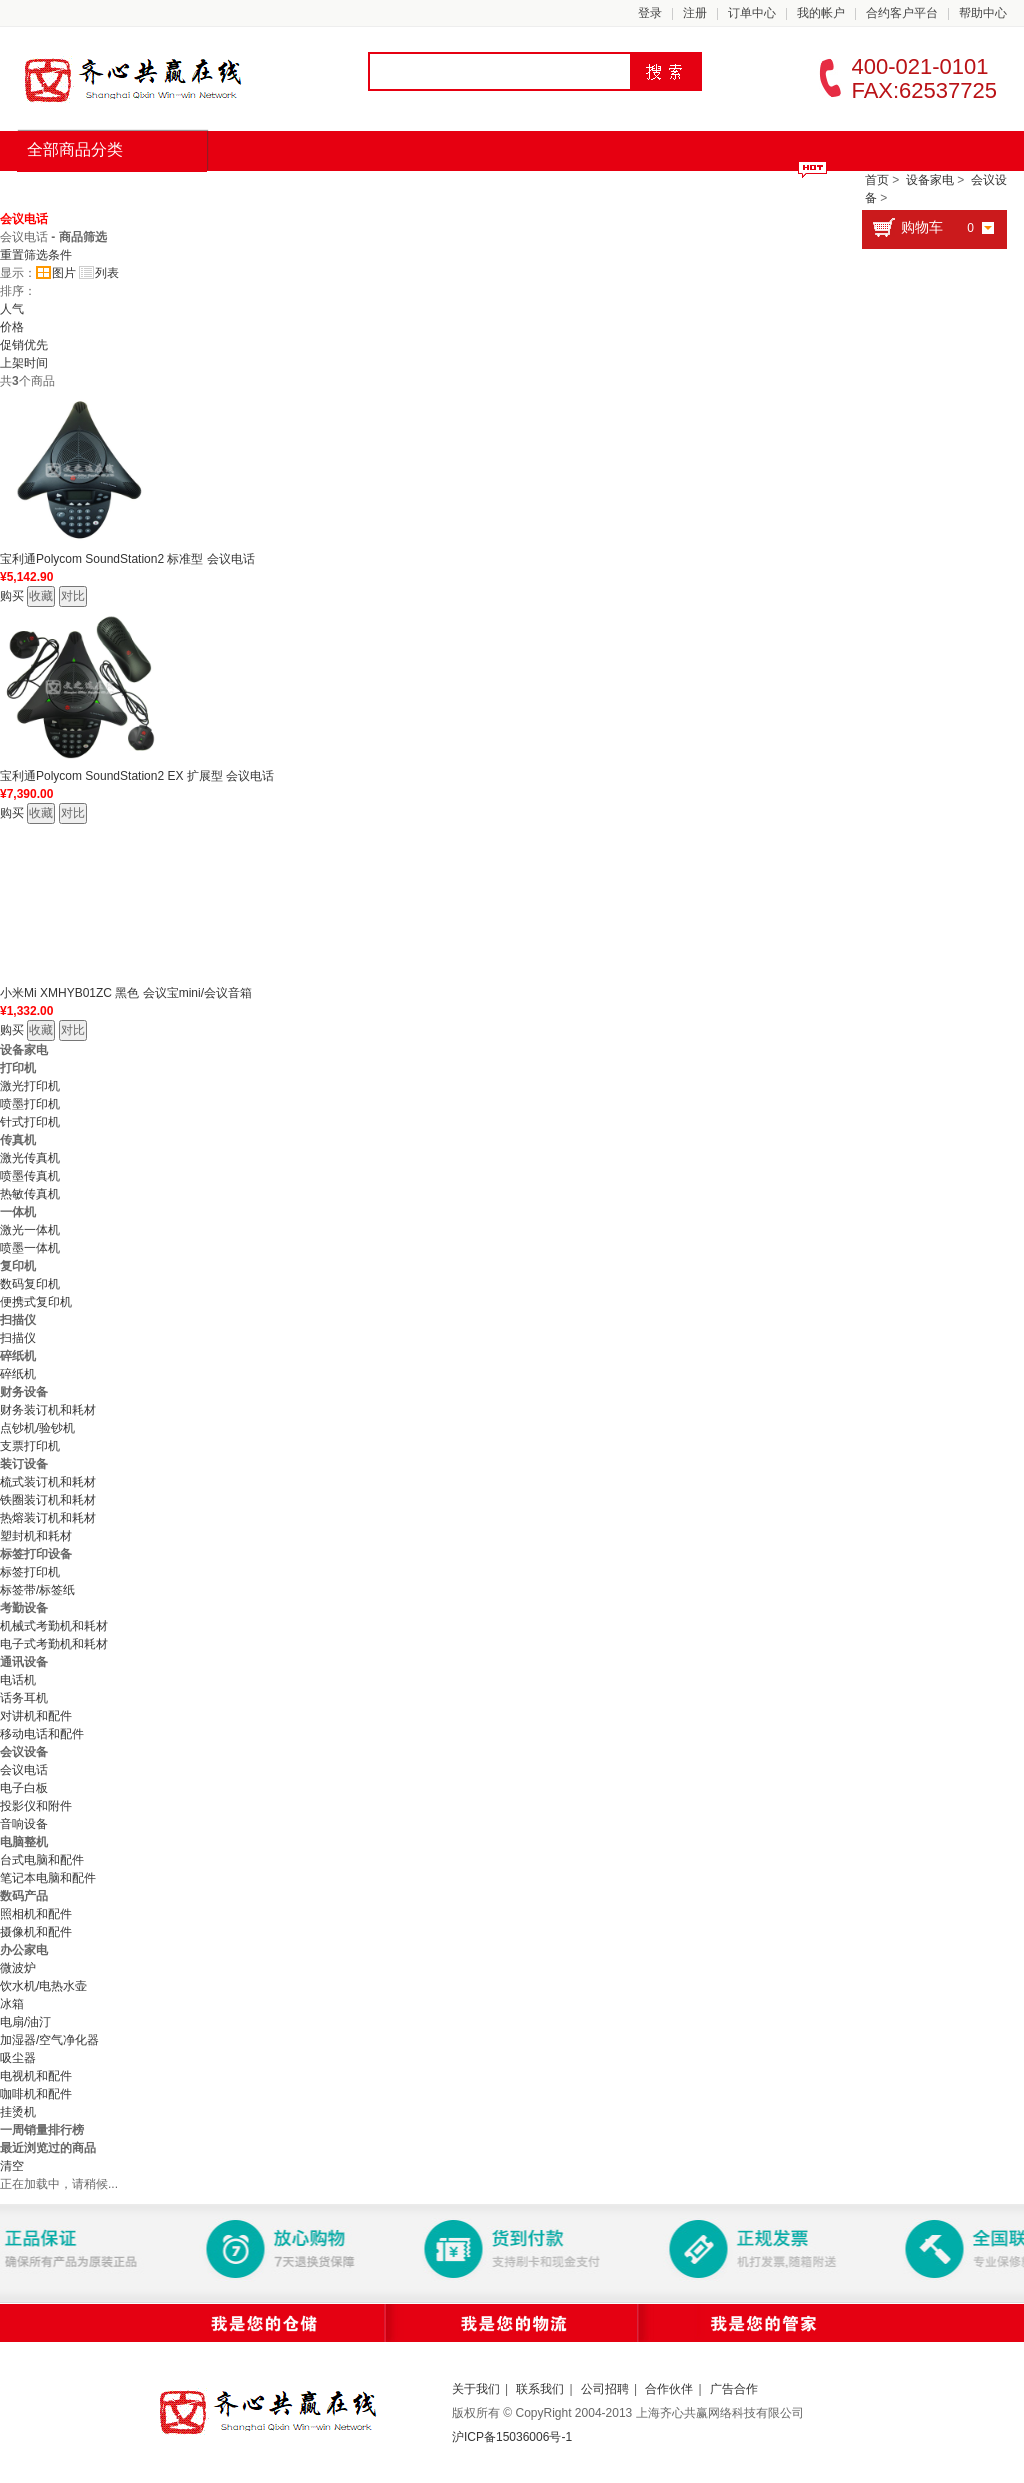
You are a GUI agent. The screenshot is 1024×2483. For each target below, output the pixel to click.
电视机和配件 (36, 2076)
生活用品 (466, 190)
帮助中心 (983, 13)
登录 (650, 13)
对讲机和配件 (36, 1716)
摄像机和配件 (36, 1932)
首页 (56, 190)
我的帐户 (821, 13)
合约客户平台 (902, 13)
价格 (12, 327)
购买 (12, 596)
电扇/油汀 (25, 2022)
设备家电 (930, 180)
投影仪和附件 (36, 1806)
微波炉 (18, 1968)
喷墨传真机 (30, 1176)
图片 (56, 273)
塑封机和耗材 (36, 1536)
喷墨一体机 (30, 1248)
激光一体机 (30, 1230)
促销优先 (24, 345)
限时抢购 (254, 190)
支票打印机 (30, 1446)
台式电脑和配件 (42, 1860)
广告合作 (734, 2389)
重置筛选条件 (36, 255)
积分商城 (678, 190)
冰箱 (12, 2004)
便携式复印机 (36, 1302)
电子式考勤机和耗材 (54, 1644)
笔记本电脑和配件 (48, 1878)
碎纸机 (18, 1374)
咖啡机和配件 (36, 2094)
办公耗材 (360, 190)
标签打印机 (30, 1572)
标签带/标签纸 (37, 1590)
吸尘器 (18, 2058)
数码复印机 (30, 1284)
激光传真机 (30, 1158)
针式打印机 (30, 1122)
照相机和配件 (36, 1914)
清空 (12, 2166)
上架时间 (24, 363)
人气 (12, 309)
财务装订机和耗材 (48, 1410)
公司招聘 (605, 2389)
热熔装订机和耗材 (48, 1518)
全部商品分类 (75, 149)
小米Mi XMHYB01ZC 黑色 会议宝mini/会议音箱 (126, 993)
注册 (695, 13)
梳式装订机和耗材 (48, 1482)
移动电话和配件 (42, 1734)
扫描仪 (18, 1338)
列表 (99, 273)
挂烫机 (18, 2112)
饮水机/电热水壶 (43, 1986)
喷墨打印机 (30, 1104)
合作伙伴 (669, 2389)
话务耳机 (24, 1698)
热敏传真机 (30, 1194)
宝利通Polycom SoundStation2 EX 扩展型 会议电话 (137, 776)
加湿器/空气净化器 (49, 2040)
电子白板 (24, 1788)
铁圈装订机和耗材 (48, 1500)
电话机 (18, 1680)
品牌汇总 (148, 190)
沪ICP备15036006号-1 (512, 2437)
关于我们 (476, 2389)
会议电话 (24, 219)
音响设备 (24, 1824)
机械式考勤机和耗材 (54, 1626)
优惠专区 (572, 190)
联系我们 (540, 2389)
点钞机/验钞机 (37, 1428)
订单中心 (752, 13)
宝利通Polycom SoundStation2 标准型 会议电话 (127, 559)
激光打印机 (30, 1086)
